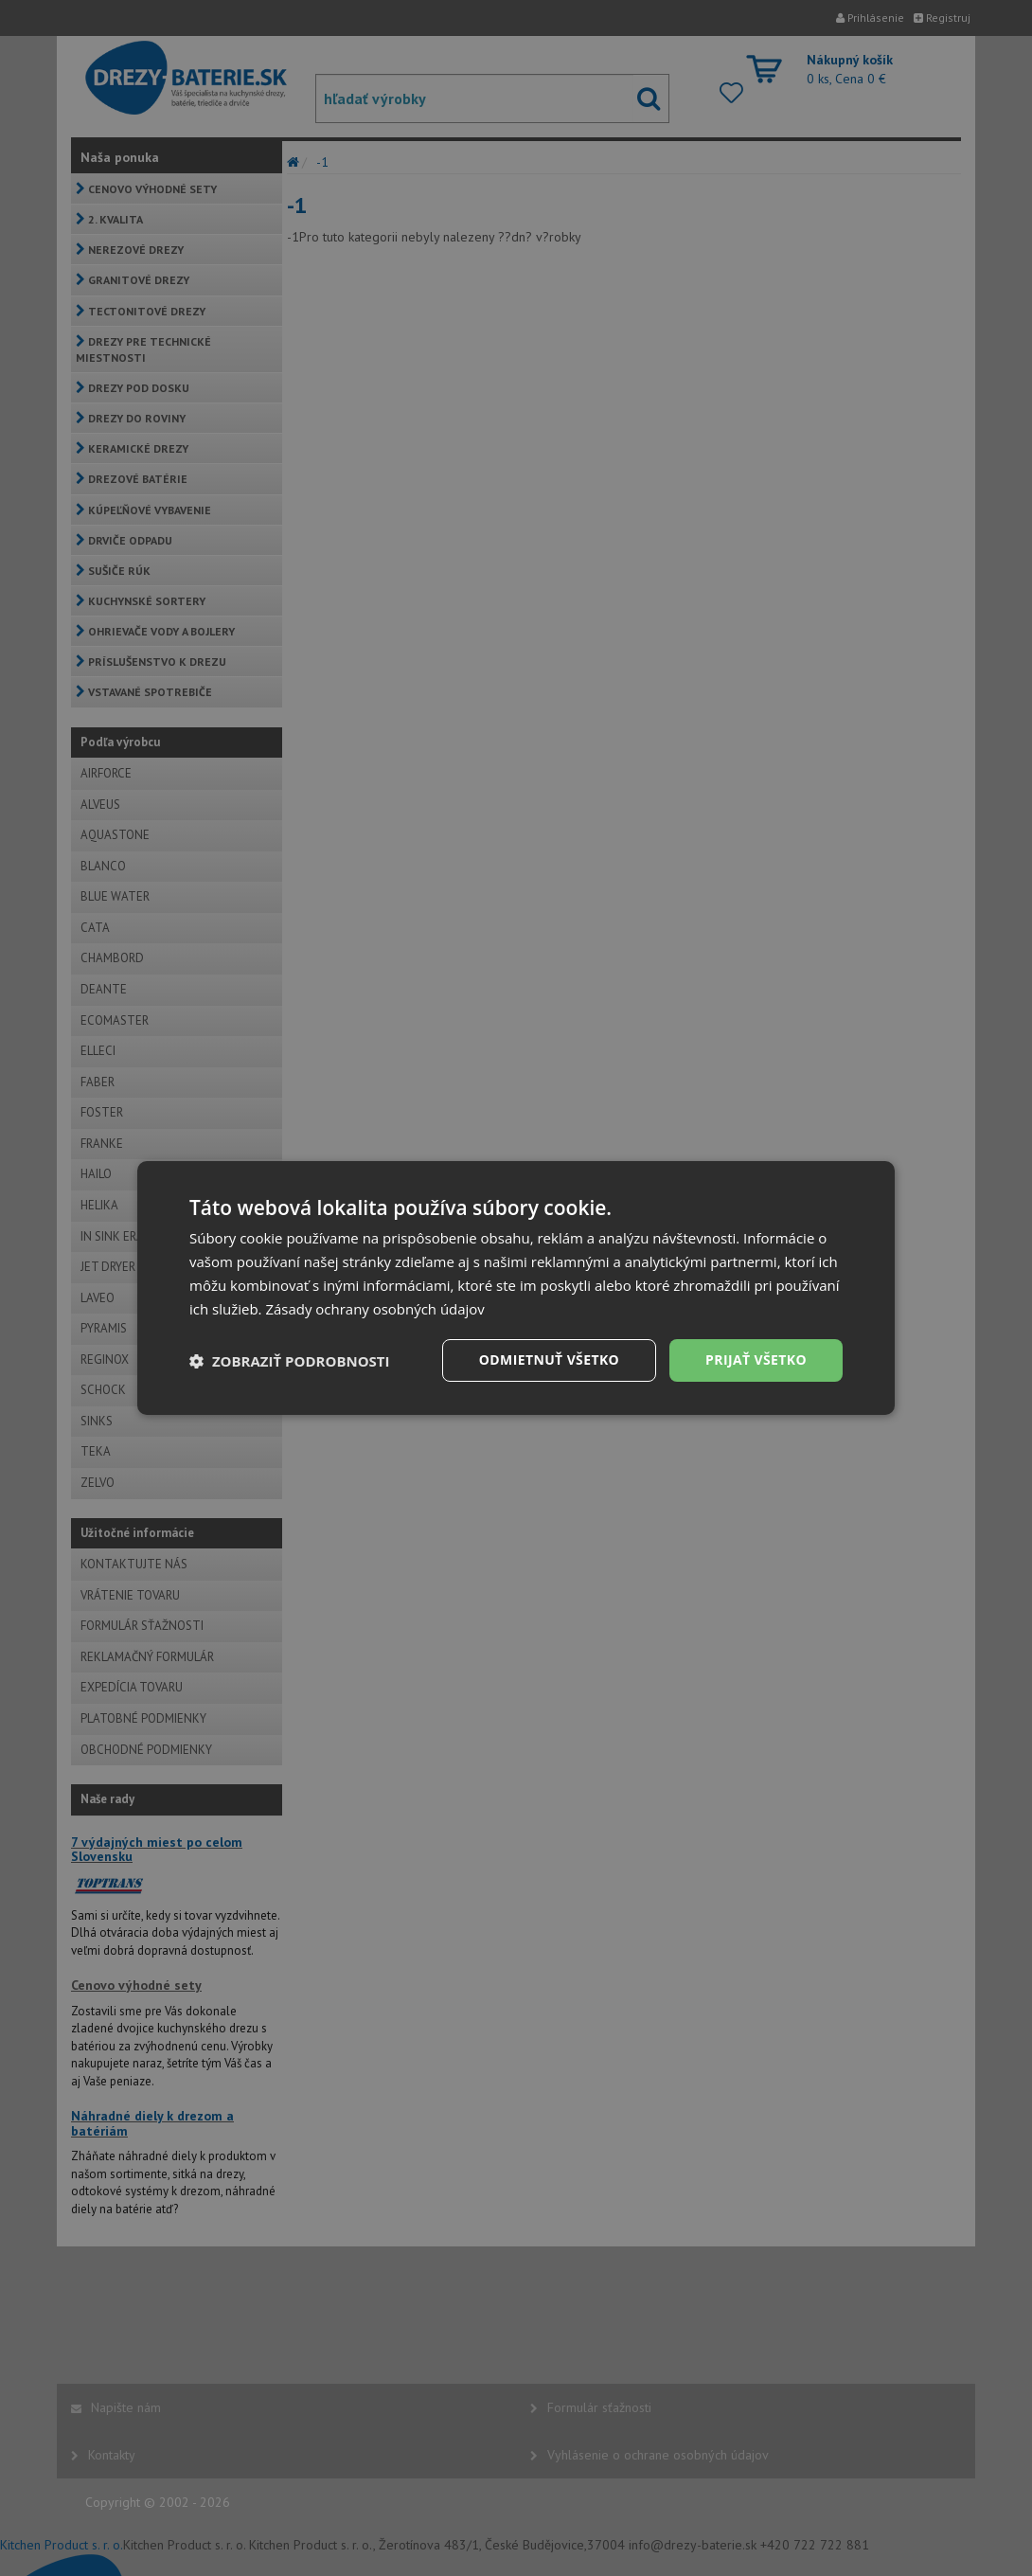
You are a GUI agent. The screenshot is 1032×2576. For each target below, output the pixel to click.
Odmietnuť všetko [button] (548, 1359)
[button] (289, 1361)
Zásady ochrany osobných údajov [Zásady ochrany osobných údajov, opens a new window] (375, 1308)
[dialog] (516, 1288)
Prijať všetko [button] (756, 1359)
